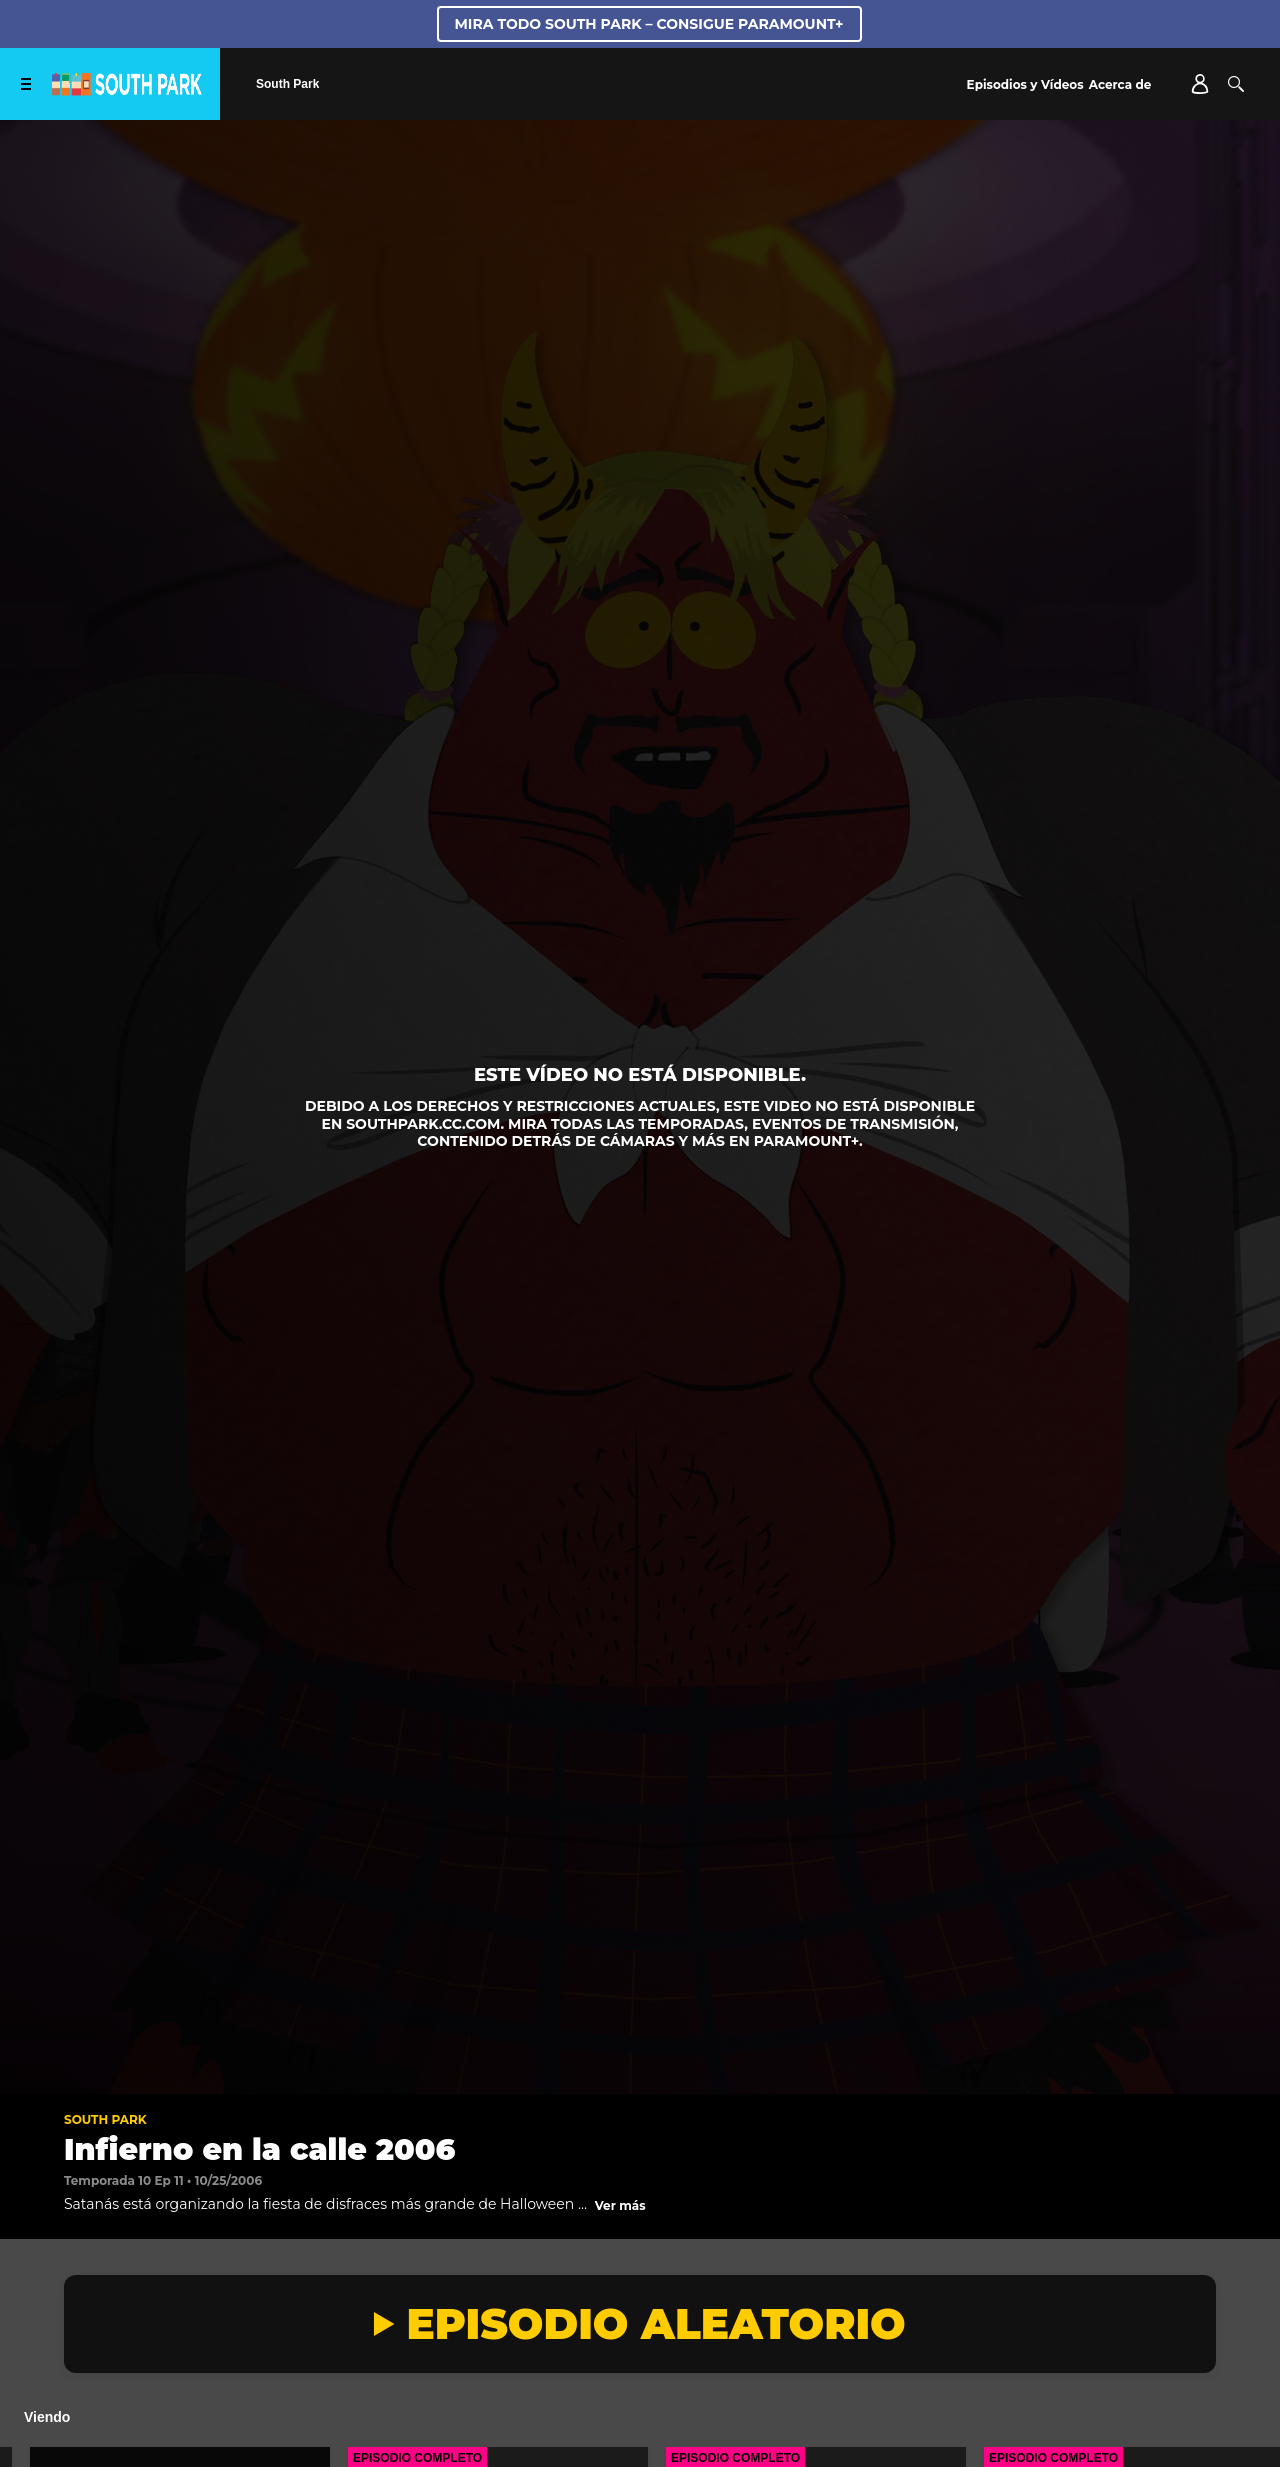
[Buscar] (1236, 84)
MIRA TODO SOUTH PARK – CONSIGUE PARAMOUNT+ (649, 24)
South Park (105, 2119)
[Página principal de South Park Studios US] (127, 90)
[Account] (1200, 84)
